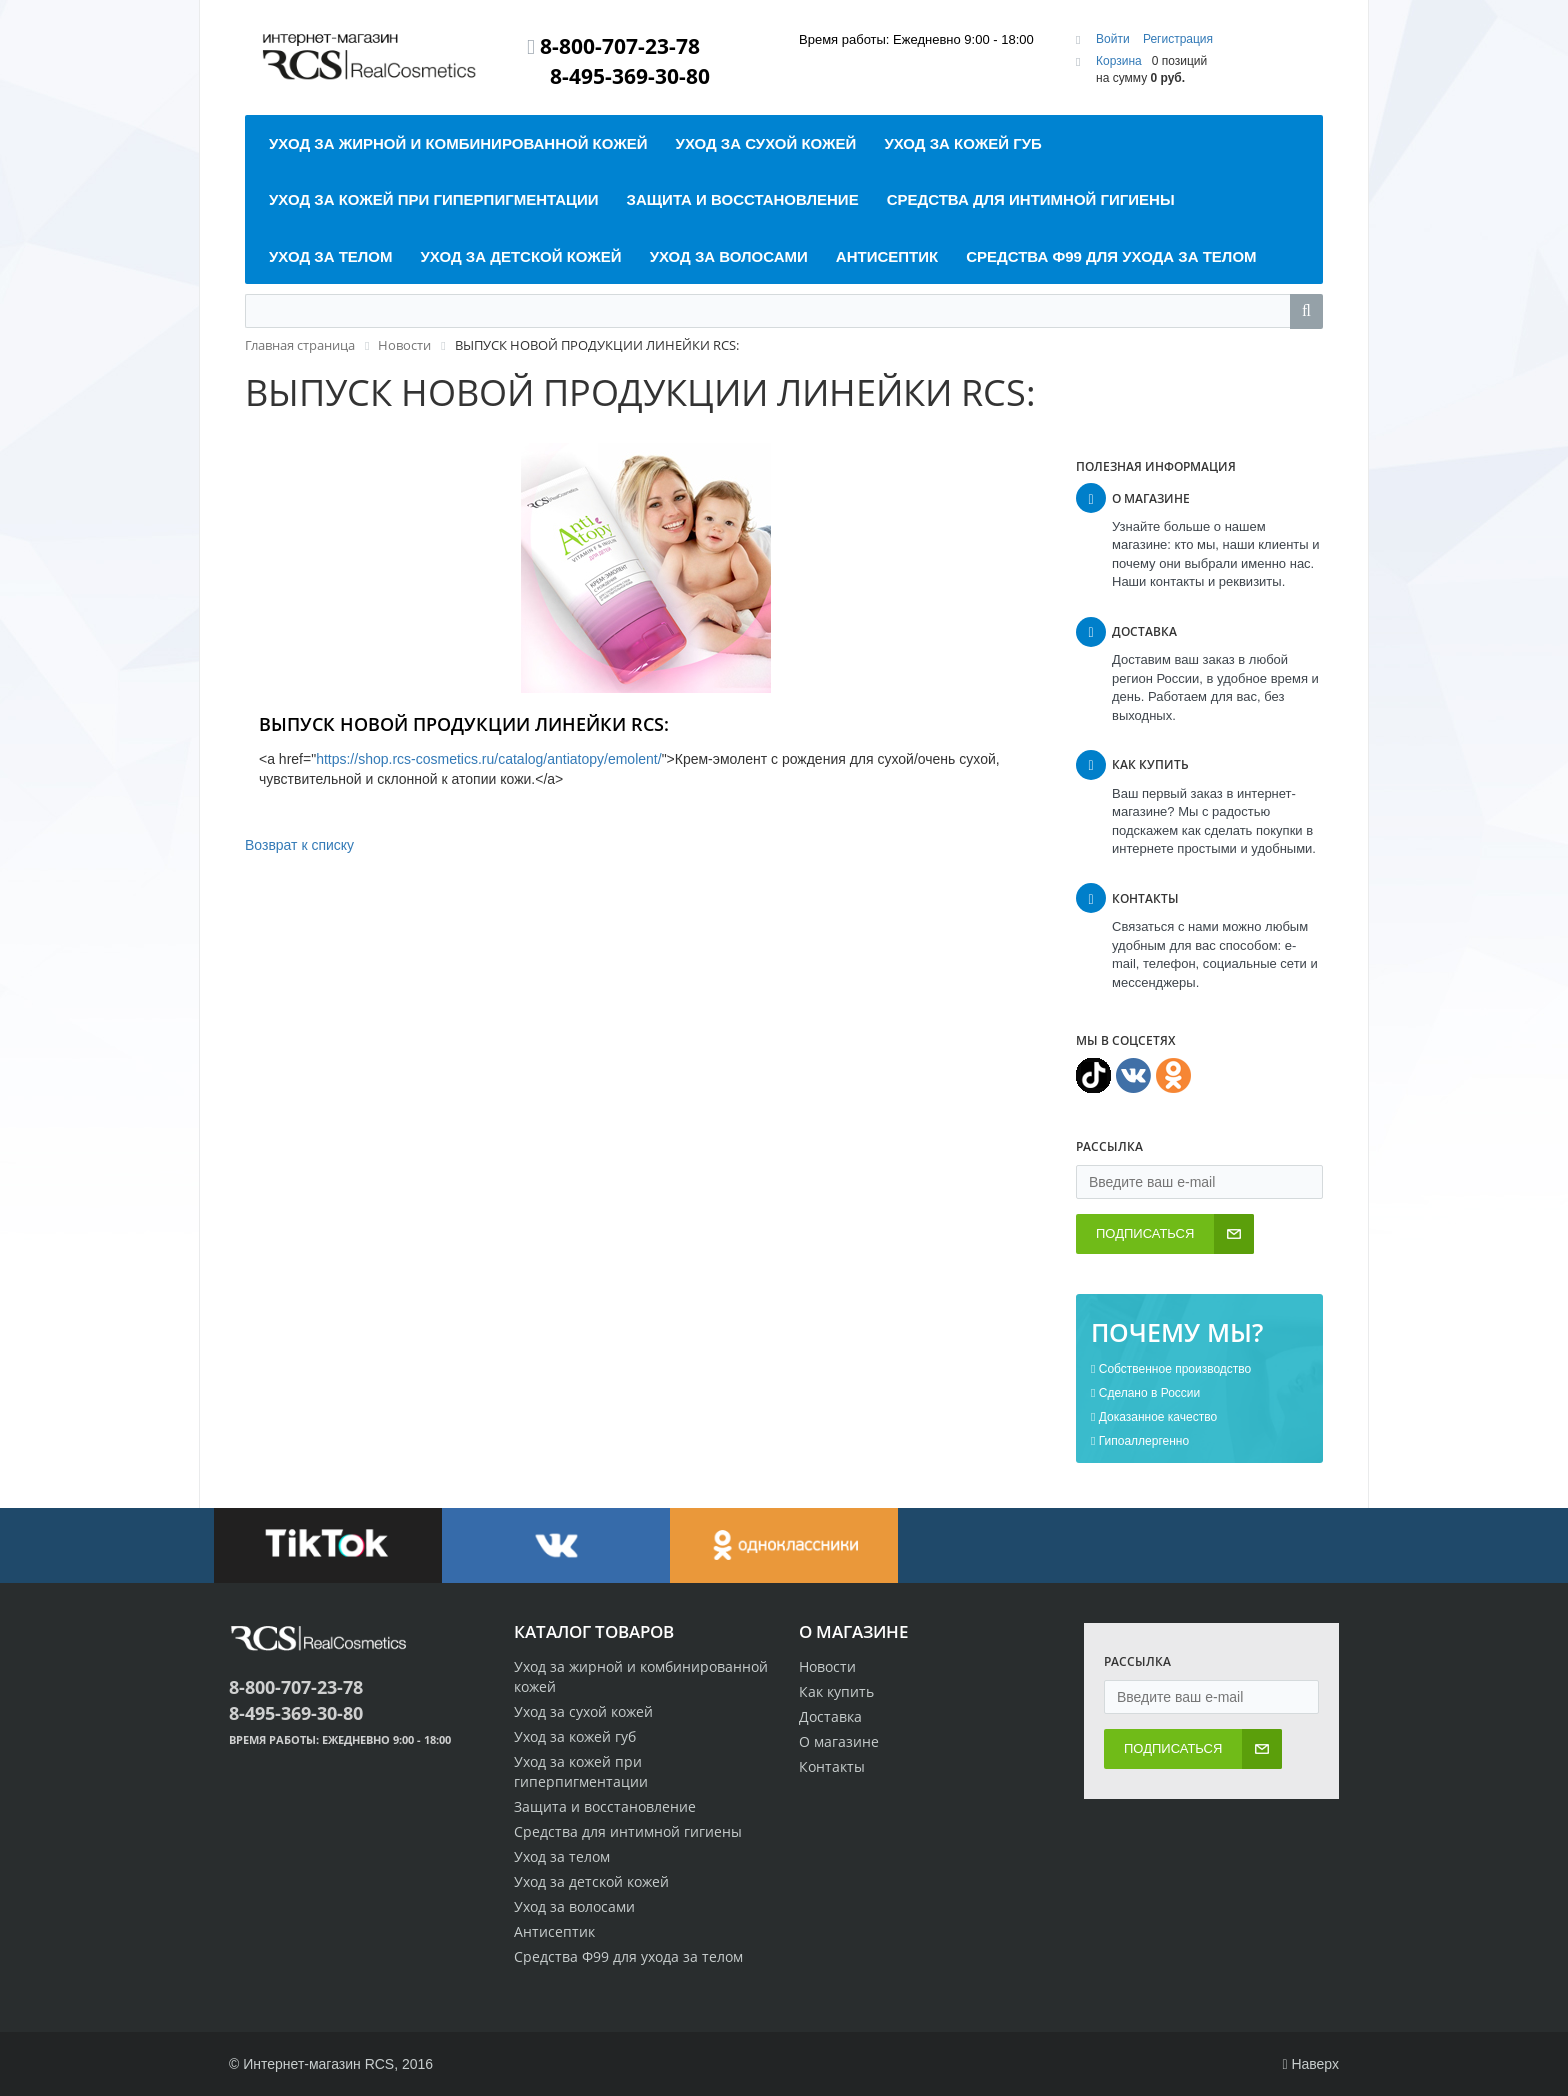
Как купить (836, 1691)
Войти (1114, 39)
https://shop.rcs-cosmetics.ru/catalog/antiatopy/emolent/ (489, 759)
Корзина (1119, 61)
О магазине (839, 1741)
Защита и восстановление (605, 1806)
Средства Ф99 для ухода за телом (628, 1956)
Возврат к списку (299, 845)
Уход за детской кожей (591, 1881)
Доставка (830, 1716)
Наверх (1310, 2064)
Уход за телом (562, 1856)
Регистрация (1178, 39)
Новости (827, 1666)
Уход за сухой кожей (583, 1711)
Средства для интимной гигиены (628, 1831)
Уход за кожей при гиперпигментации (581, 1771)
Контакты (832, 1766)
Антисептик (554, 1931)
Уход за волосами (574, 1906)
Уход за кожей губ (575, 1736)
